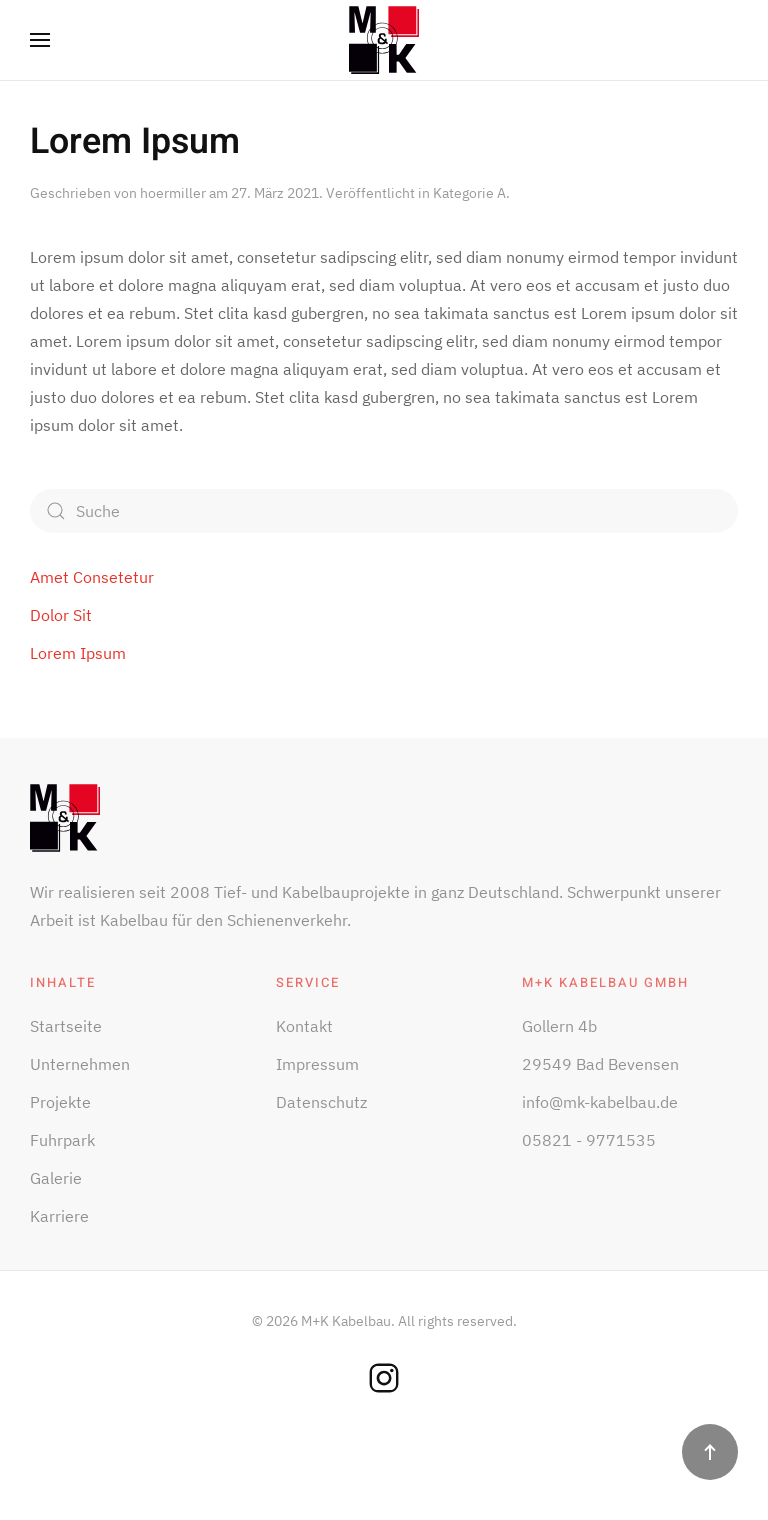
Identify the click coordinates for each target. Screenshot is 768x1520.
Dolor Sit (61, 615)
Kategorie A (469, 193)
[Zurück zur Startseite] (384, 40)
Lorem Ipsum (135, 142)
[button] (40, 40)
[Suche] (384, 511)
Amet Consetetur (92, 577)
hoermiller (173, 193)
